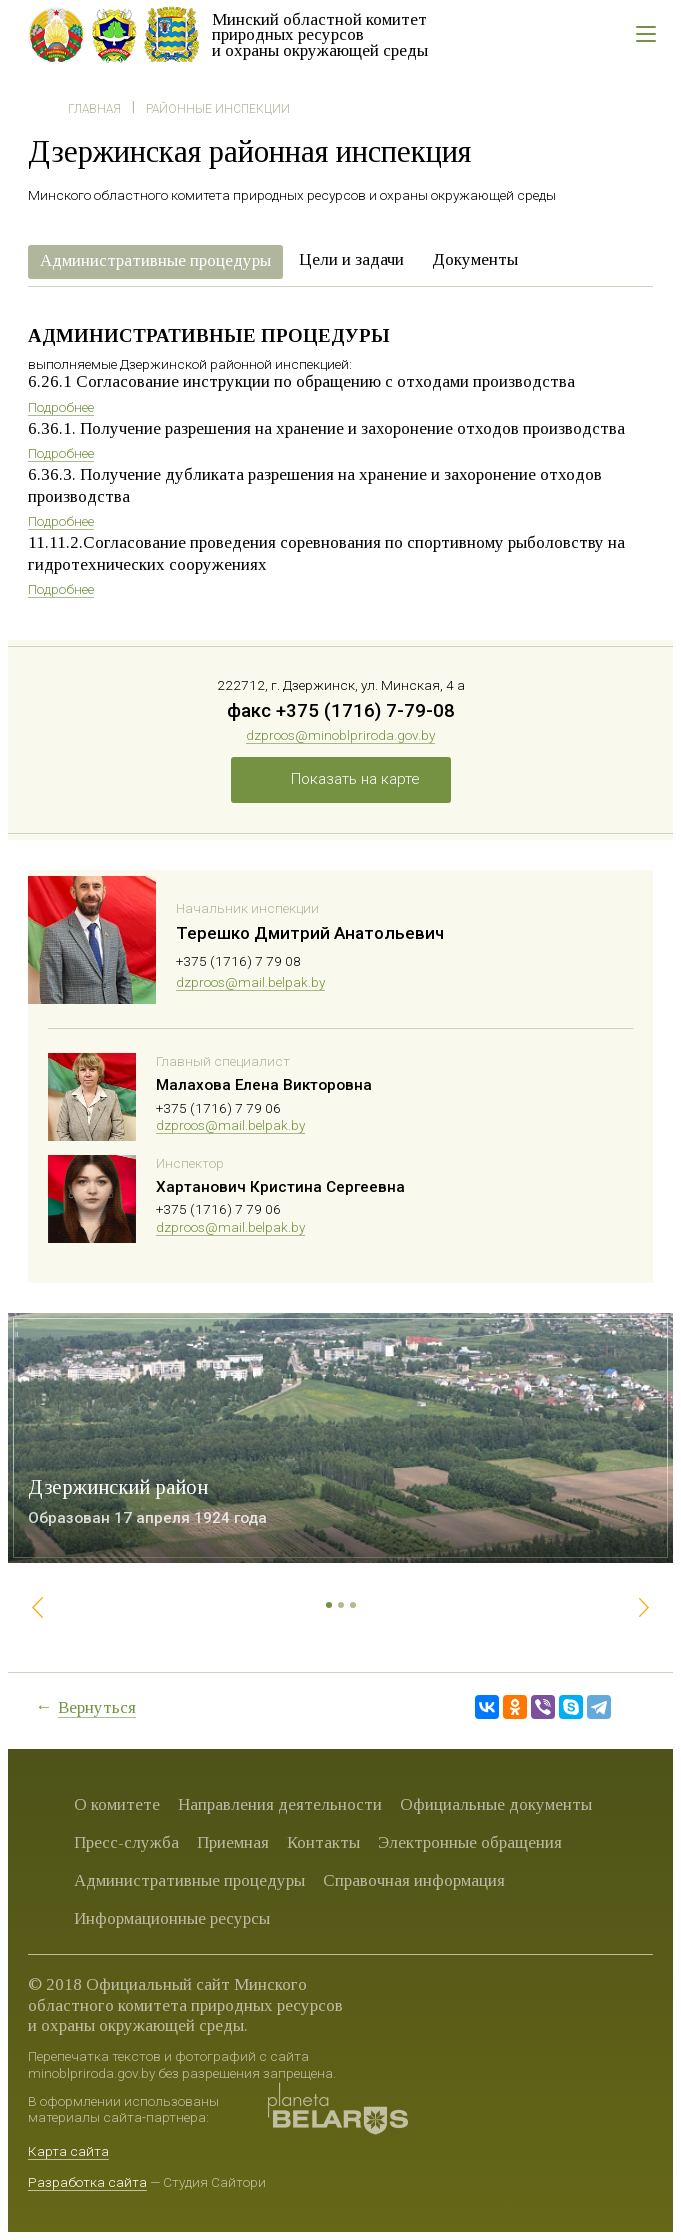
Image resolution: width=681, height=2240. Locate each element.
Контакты (323, 1842)
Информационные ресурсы (172, 1918)
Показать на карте (355, 779)
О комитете (117, 1804)
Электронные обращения (470, 1842)
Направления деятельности (280, 1804)
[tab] (155, 262)
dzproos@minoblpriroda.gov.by (340, 735)
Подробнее (61, 407)
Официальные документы (496, 1804)
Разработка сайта (87, 2182)
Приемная (233, 1842)
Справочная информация (414, 1880)
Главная (94, 109)
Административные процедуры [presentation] (155, 260)
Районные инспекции (218, 109)
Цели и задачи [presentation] (351, 259)
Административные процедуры (189, 1880)
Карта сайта (68, 2151)
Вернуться (97, 1707)
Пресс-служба (126, 1842)
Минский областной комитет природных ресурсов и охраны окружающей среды (320, 35)
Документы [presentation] (475, 259)
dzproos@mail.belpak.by (250, 982)
